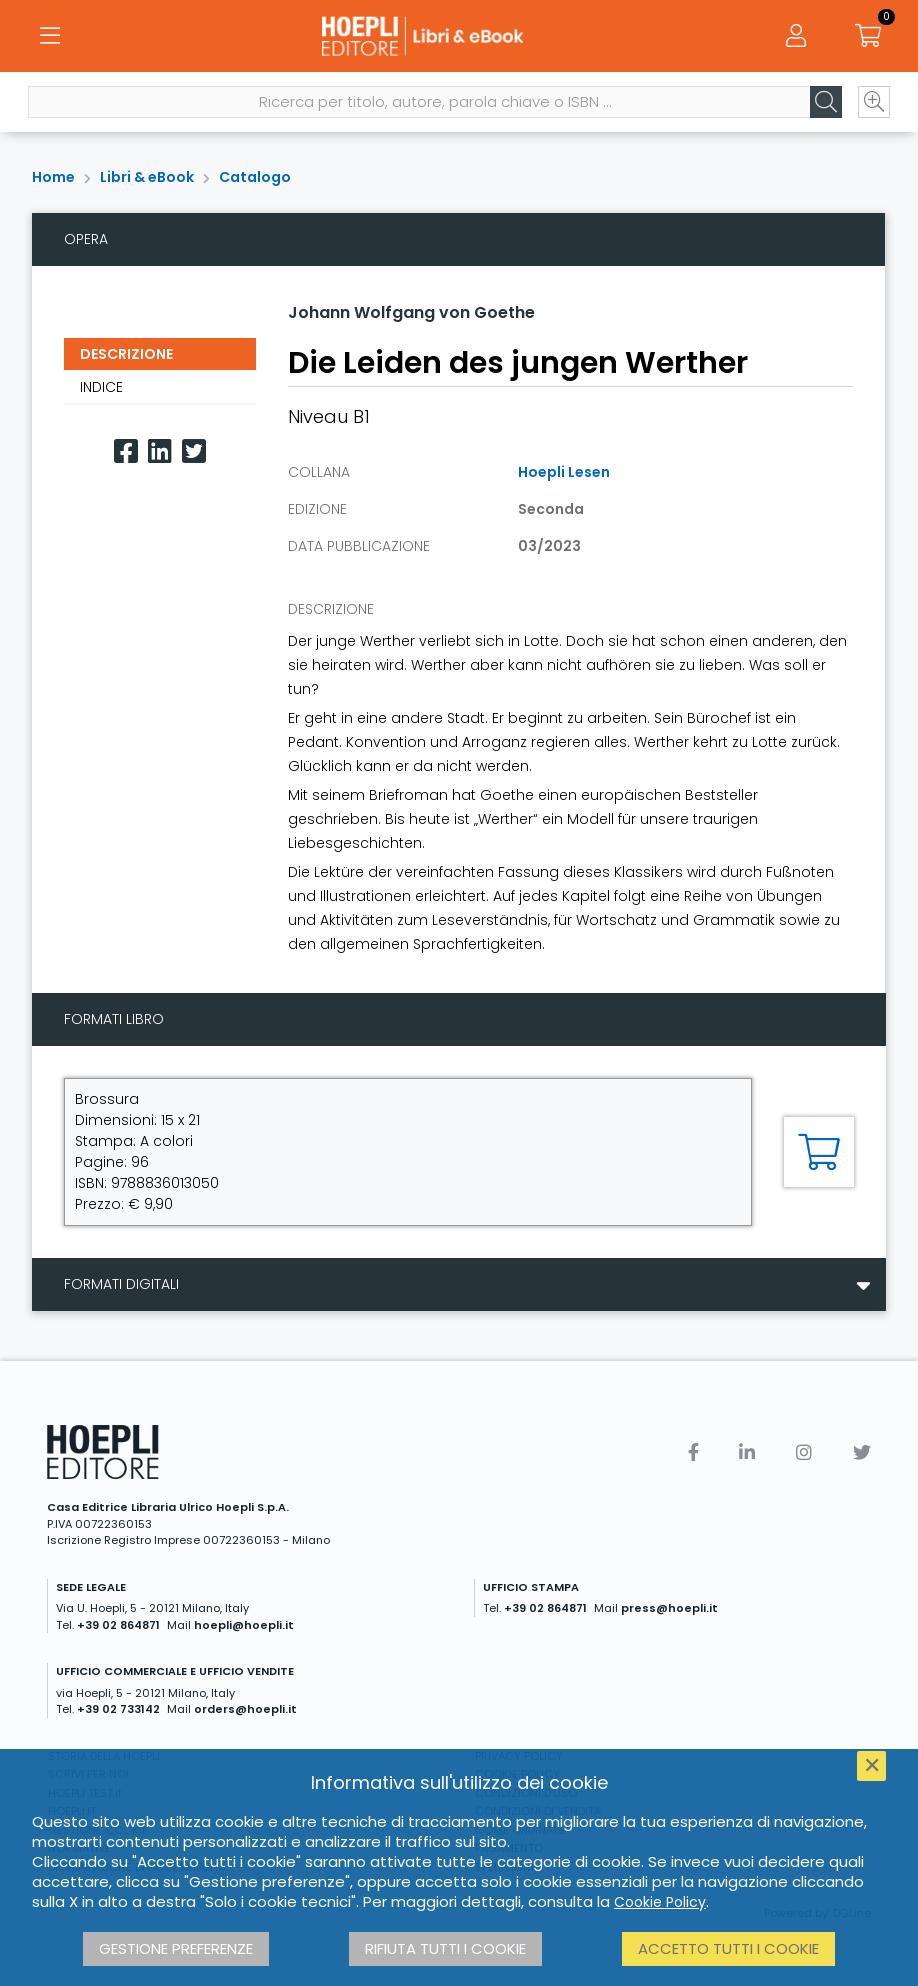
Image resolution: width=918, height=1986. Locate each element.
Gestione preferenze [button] (176, 1948)
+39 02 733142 (118, 1709)
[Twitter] (194, 451)
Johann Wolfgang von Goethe (411, 312)
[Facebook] (126, 451)
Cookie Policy (660, 1902)
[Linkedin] (160, 451)
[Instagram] (804, 1452)
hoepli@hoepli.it (244, 1625)
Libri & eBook (147, 177)
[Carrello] (868, 40)
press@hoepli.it (669, 1608)
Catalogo (255, 177)
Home (53, 177)
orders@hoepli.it (245, 1709)
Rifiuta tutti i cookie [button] (445, 1948)
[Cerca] (822, 111)
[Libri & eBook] (459, 40)
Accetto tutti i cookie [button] (728, 1948)
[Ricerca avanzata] (870, 111)
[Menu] (50, 40)
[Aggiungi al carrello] (819, 1152)
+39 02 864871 (118, 1625)
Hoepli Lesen (564, 472)
